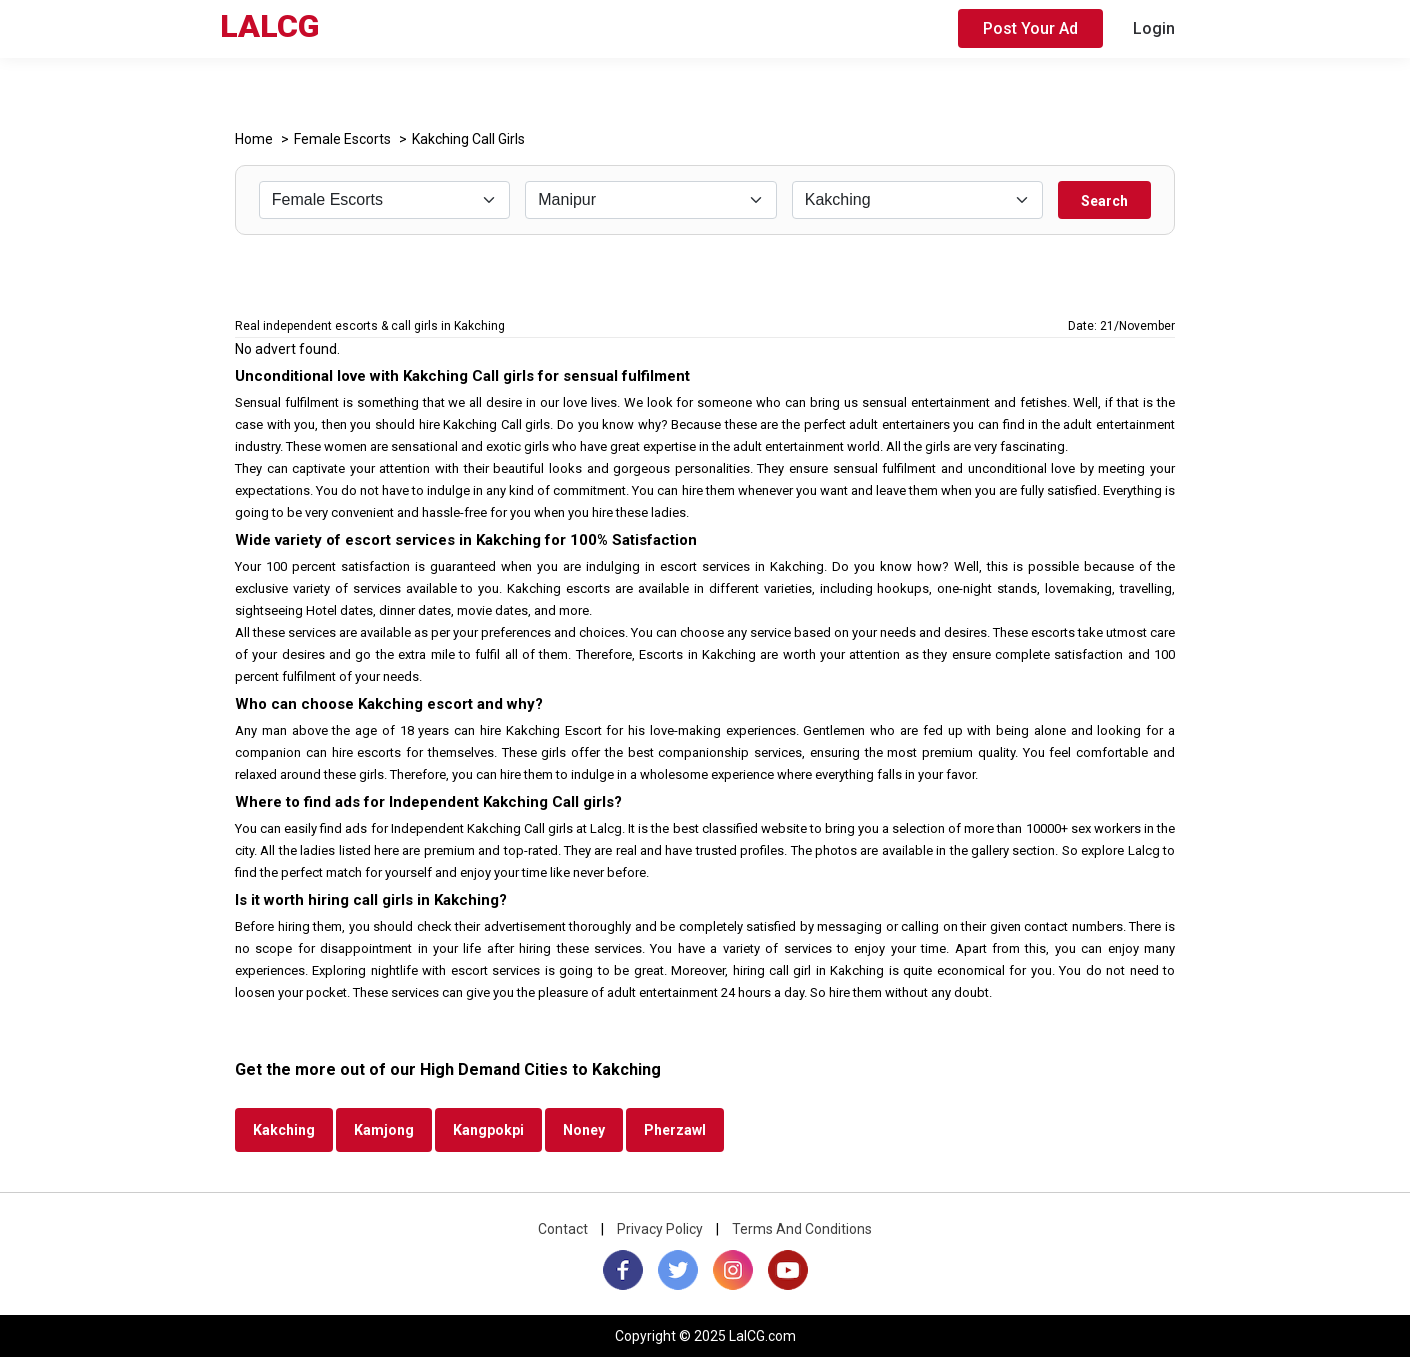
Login (1154, 28)
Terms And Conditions (802, 1229)
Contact (563, 1229)
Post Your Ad (1030, 28)
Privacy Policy (660, 1229)
